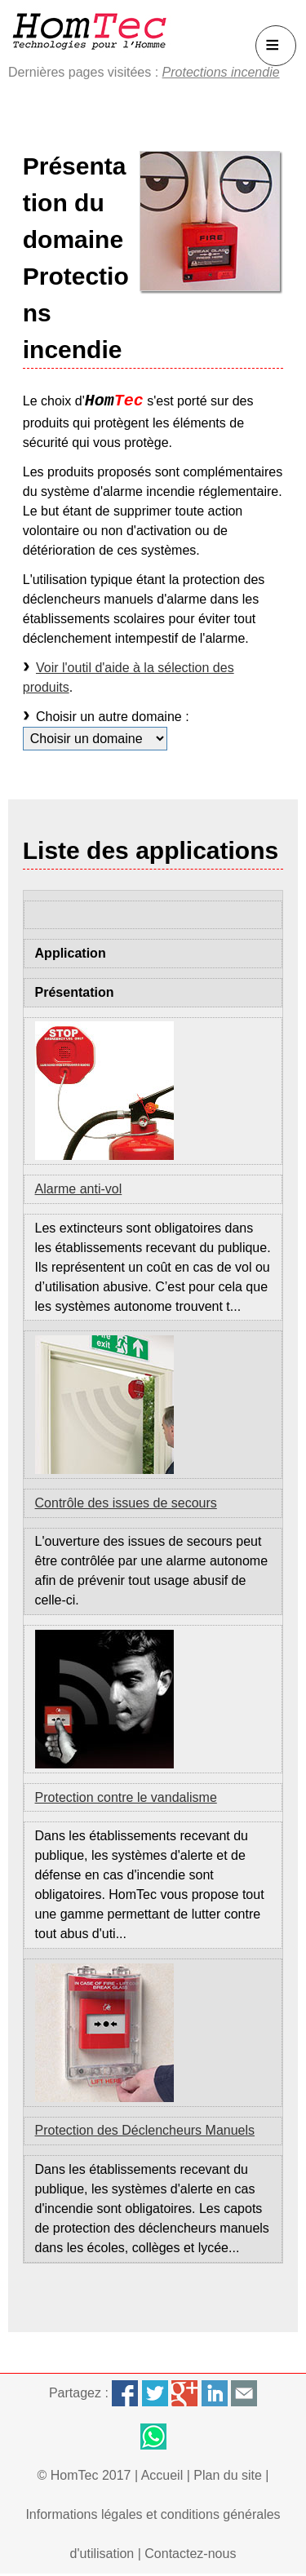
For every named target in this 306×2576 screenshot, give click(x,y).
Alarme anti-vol (78, 1189)
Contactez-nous (190, 2554)
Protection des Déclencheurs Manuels (145, 2130)
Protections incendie (221, 72)
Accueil (162, 2475)
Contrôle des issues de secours (126, 1503)
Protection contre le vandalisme (126, 1797)
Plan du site (227, 2475)
